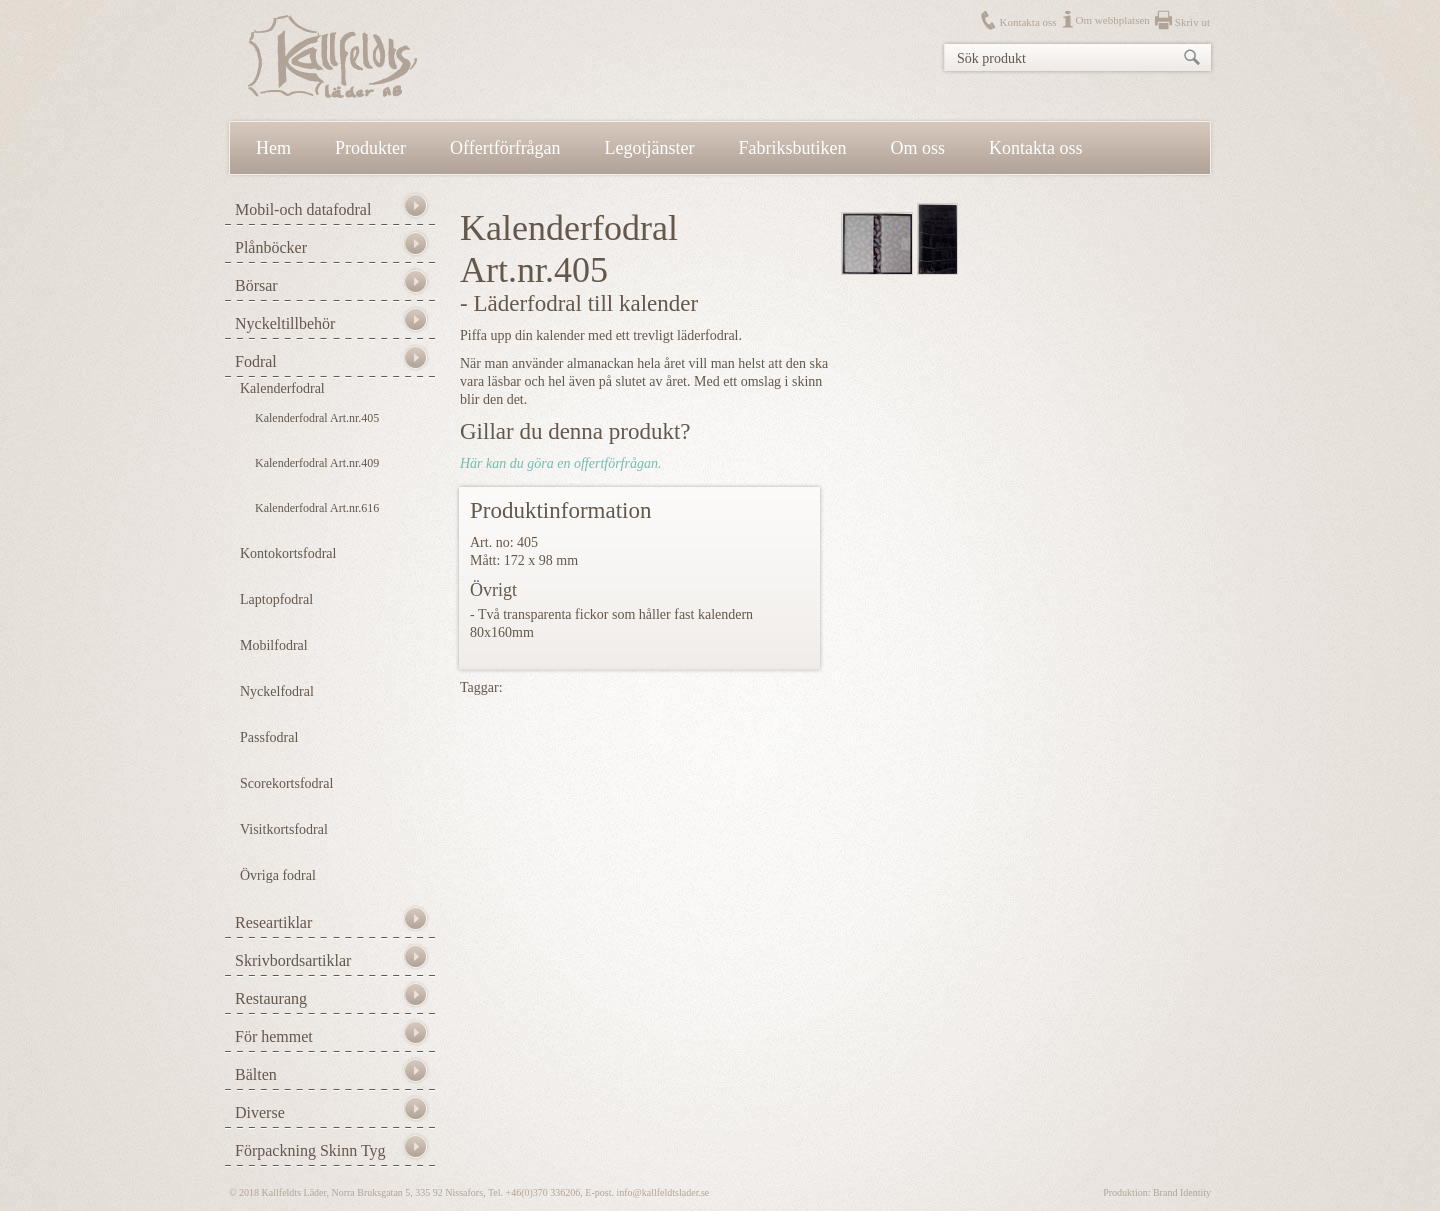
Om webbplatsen (1113, 20)
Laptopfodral (276, 599)
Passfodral (269, 737)
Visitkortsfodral (284, 829)
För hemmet (274, 1036)
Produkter (370, 148)
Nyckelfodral (277, 691)
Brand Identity (1182, 1192)
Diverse (260, 1112)
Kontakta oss (1027, 22)
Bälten (256, 1074)
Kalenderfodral (282, 388)
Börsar (256, 285)
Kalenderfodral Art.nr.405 (317, 418)
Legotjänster (650, 148)
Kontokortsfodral (288, 553)
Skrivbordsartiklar (293, 960)
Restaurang (271, 998)
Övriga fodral (278, 875)
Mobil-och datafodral (303, 209)
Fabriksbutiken (793, 148)
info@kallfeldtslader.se (662, 1192)
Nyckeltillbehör (285, 323)
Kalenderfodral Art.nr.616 (317, 508)
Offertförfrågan (505, 148)
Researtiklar (273, 922)
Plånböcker (271, 247)
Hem (273, 148)
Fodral (256, 361)
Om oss (918, 148)
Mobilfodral (274, 645)
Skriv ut (1192, 22)
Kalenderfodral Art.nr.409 (317, 463)
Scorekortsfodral (286, 783)
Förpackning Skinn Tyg (310, 1150)
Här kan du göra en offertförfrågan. (560, 463)
